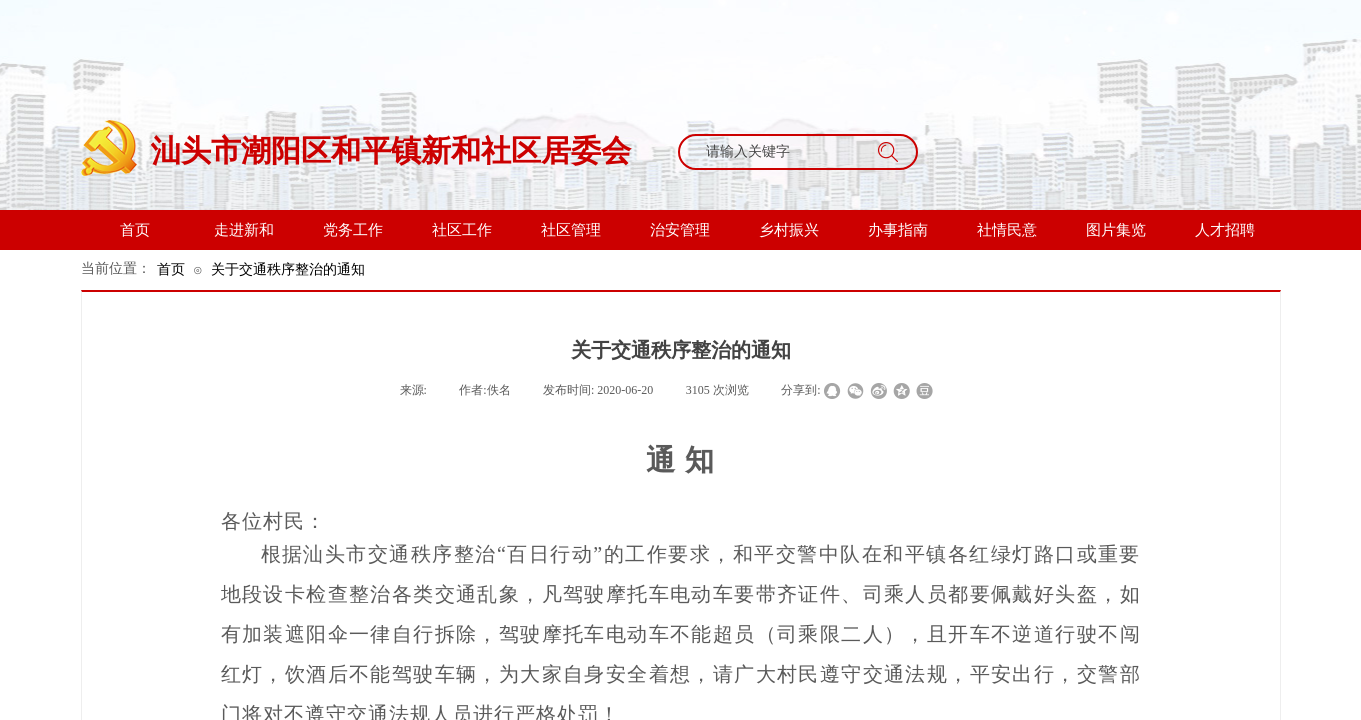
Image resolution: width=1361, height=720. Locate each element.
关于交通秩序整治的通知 (288, 269)
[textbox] (779, 152)
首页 (171, 269)
